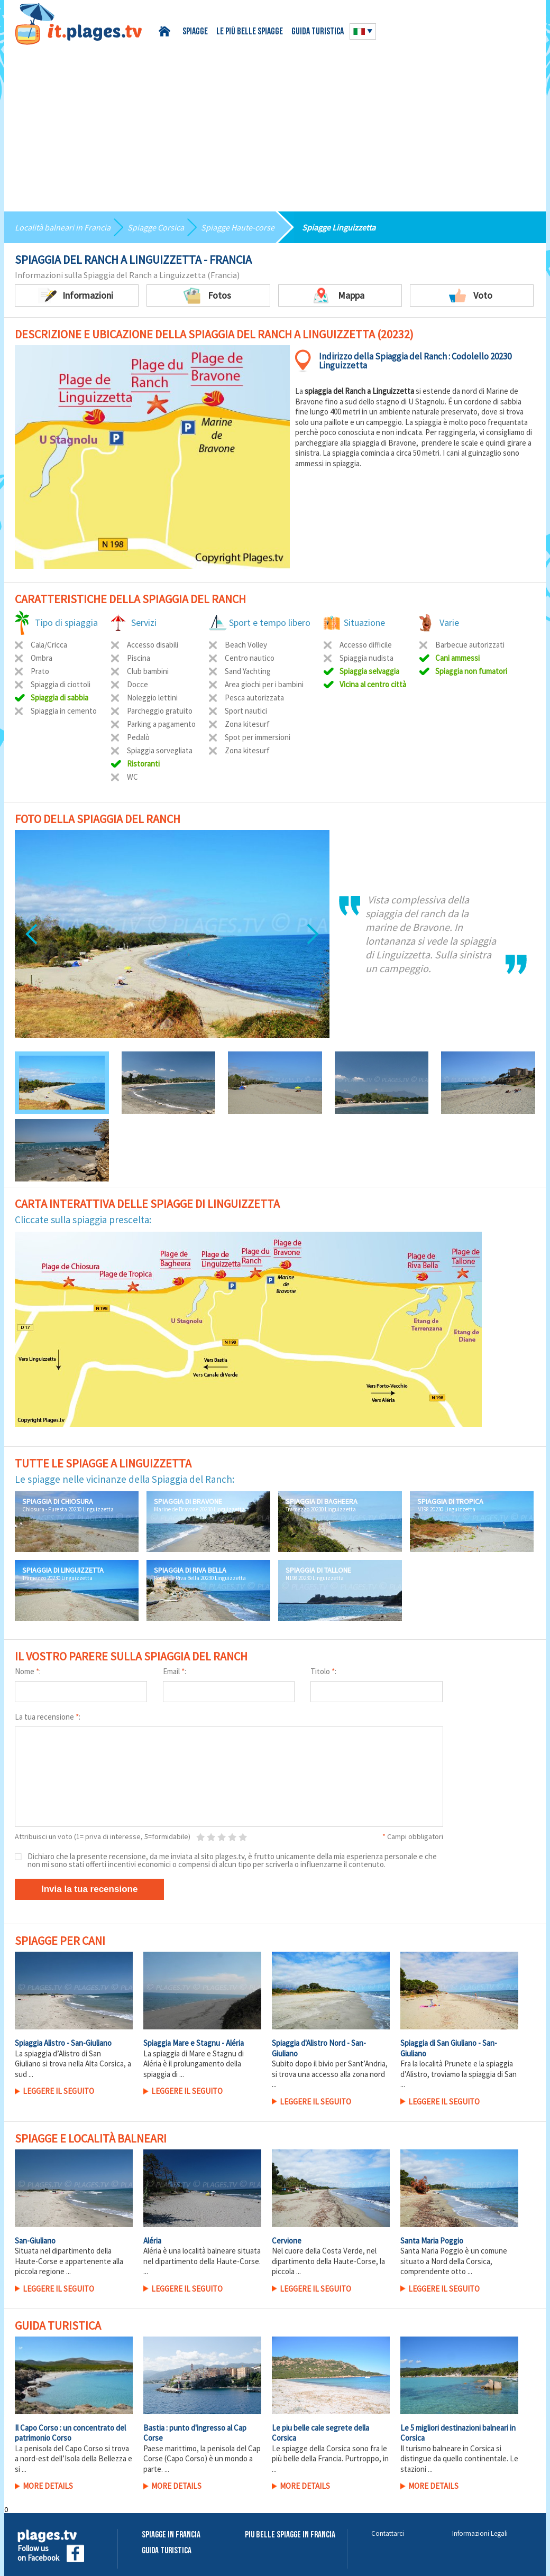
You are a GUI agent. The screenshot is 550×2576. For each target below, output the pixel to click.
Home (166, 31)
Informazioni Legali (480, 2533)
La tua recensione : (47, 1717)
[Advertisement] (275, 124)
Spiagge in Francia (171, 2535)
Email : (174, 1671)
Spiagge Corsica (155, 227)
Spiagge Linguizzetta (338, 227)
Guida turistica (317, 32)
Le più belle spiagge (249, 32)
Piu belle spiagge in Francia (290, 2535)
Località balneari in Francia (63, 227)
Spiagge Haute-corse (237, 227)
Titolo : (323, 1671)
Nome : (28, 1671)
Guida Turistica (166, 2550)
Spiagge (195, 32)
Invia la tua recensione (89, 1889)
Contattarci (387, 2533)
